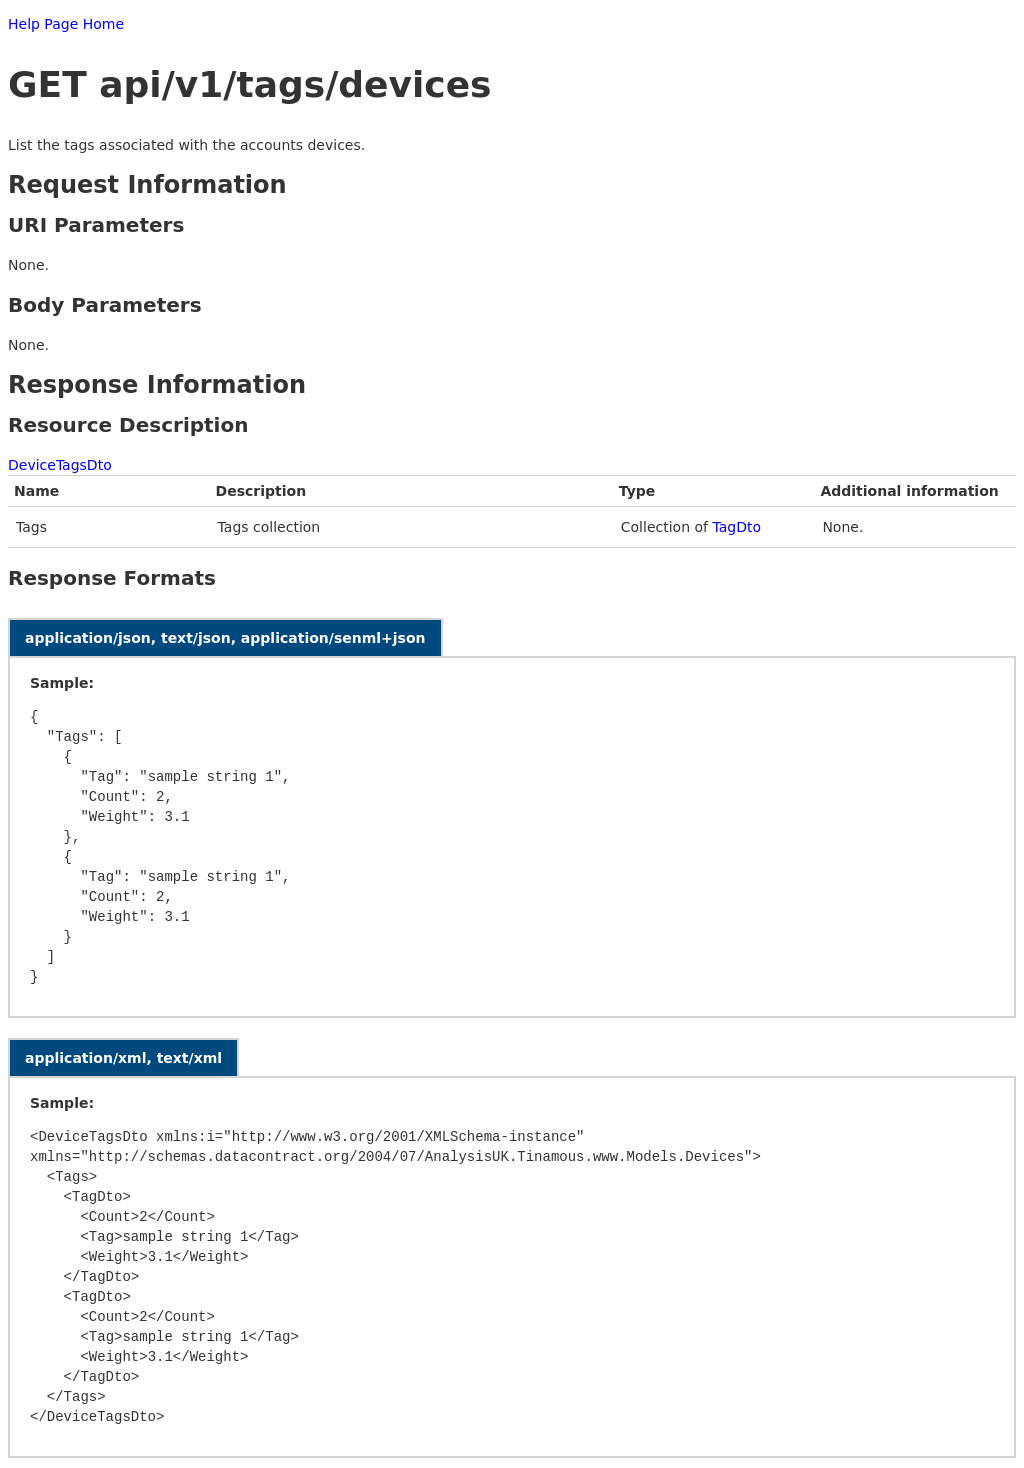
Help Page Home (66, 24)
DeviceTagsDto (60, 465)
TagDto (736, 527)
